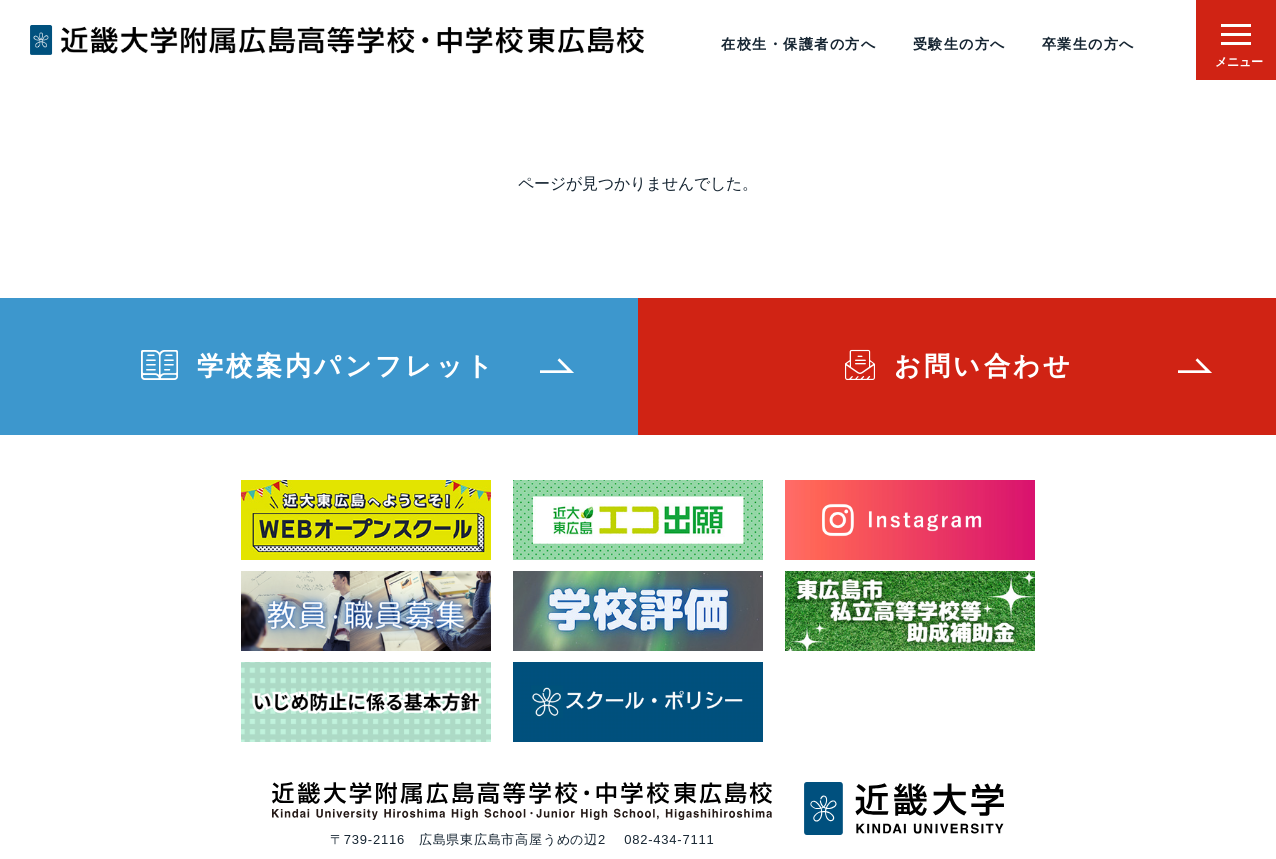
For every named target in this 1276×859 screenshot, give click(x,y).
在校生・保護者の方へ (798, 44)
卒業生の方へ (1088, 44)
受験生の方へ (959, 44)
